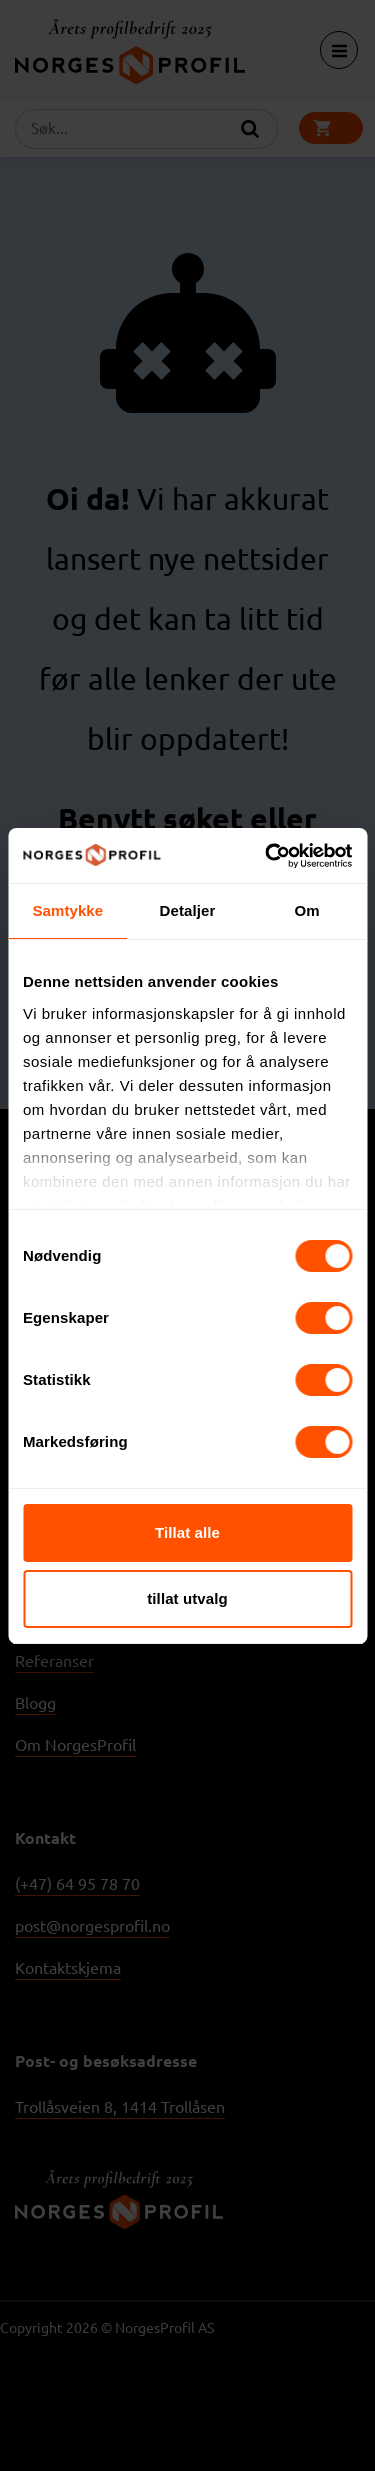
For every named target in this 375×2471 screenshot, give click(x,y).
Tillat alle (187, 1532)
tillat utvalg (187, 1598)
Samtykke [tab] (67, 910)
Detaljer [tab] (188, 910)
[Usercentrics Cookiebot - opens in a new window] (267, 856)
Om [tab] (307, 910)
